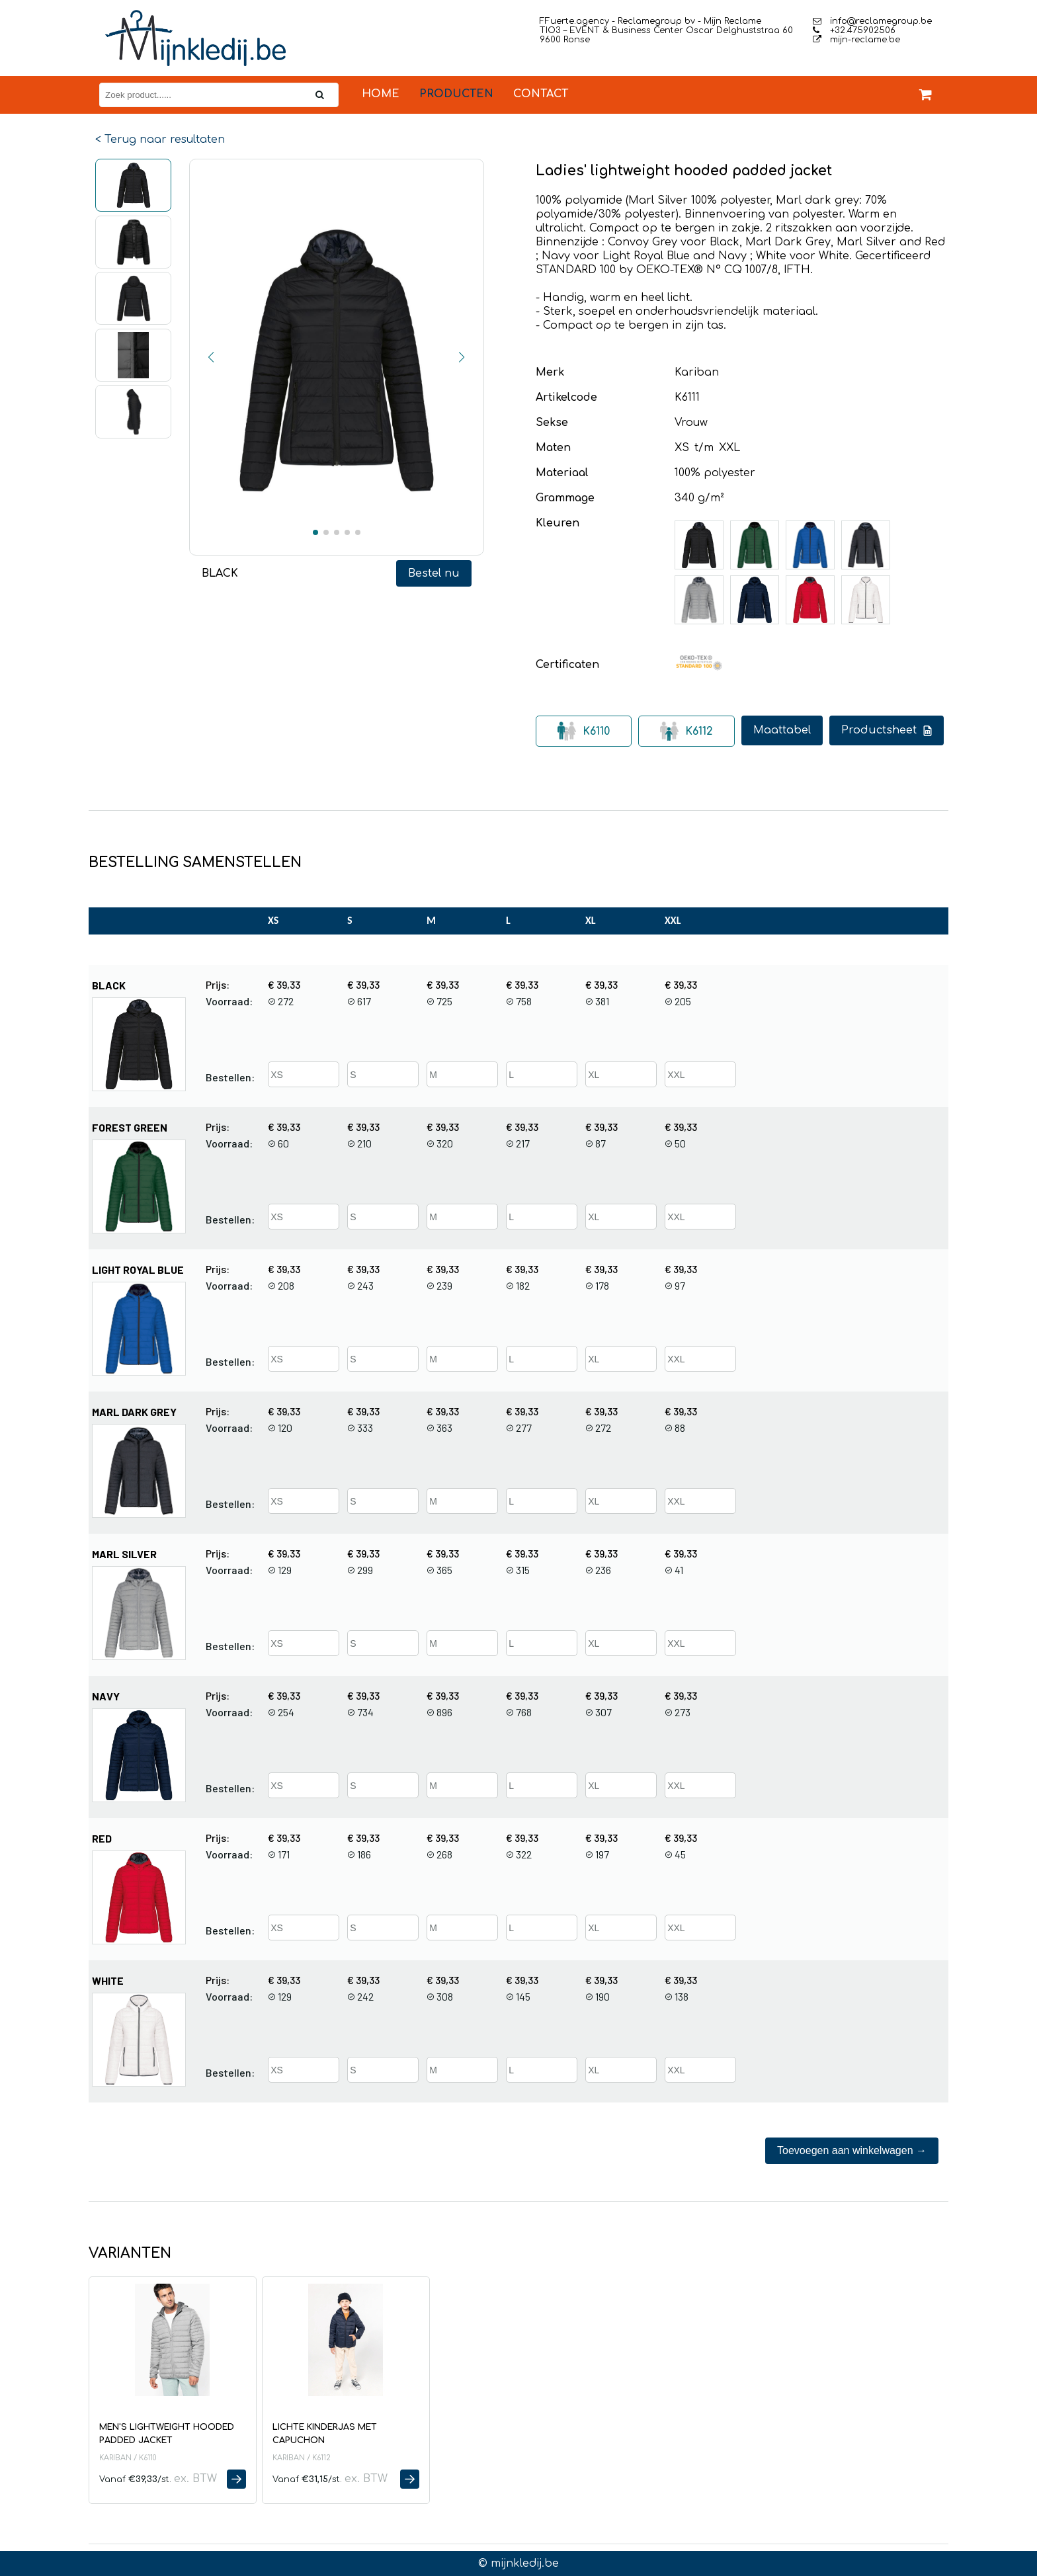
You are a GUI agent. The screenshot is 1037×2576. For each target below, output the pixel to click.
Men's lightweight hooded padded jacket (166, 2434)
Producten (456, 94)
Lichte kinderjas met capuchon (324, 2434)
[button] (211, 357)
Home (380, 94)
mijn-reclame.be (856, 39)
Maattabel (782, 730)
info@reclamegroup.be (872, 21)
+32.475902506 (854, 30)
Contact (540, 94)
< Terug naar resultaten (160, 139)
